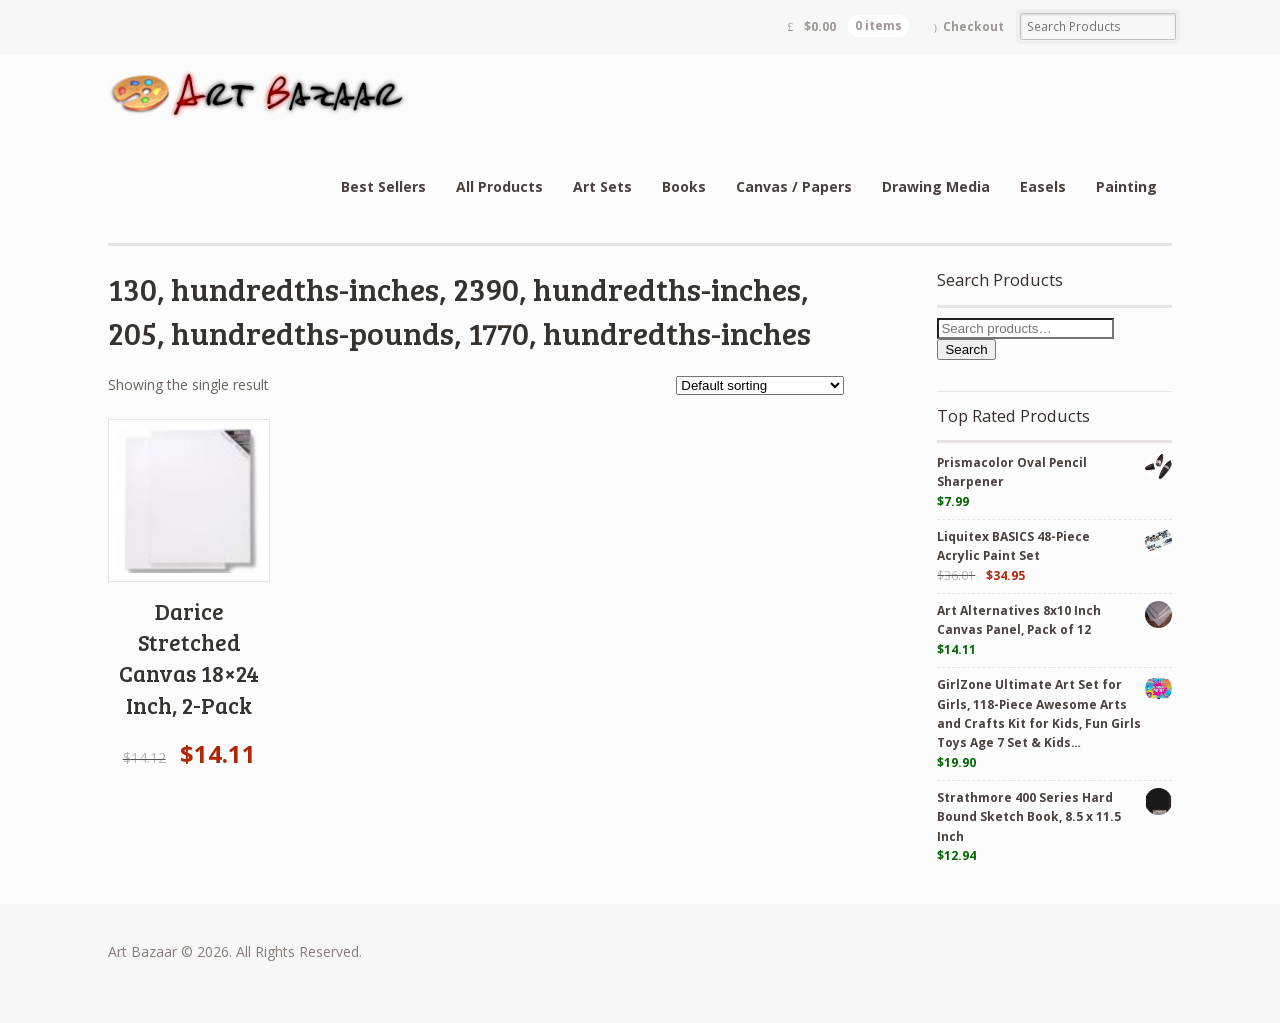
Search (966, 349)
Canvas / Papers (794, 186)
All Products (499, 186)
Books (684, 186)
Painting (1126, 186)
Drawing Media (936, 186)
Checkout (973, 26)
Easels (1043, 186)
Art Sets (602, 186)
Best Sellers (383, 186)
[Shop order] (760, 385)
